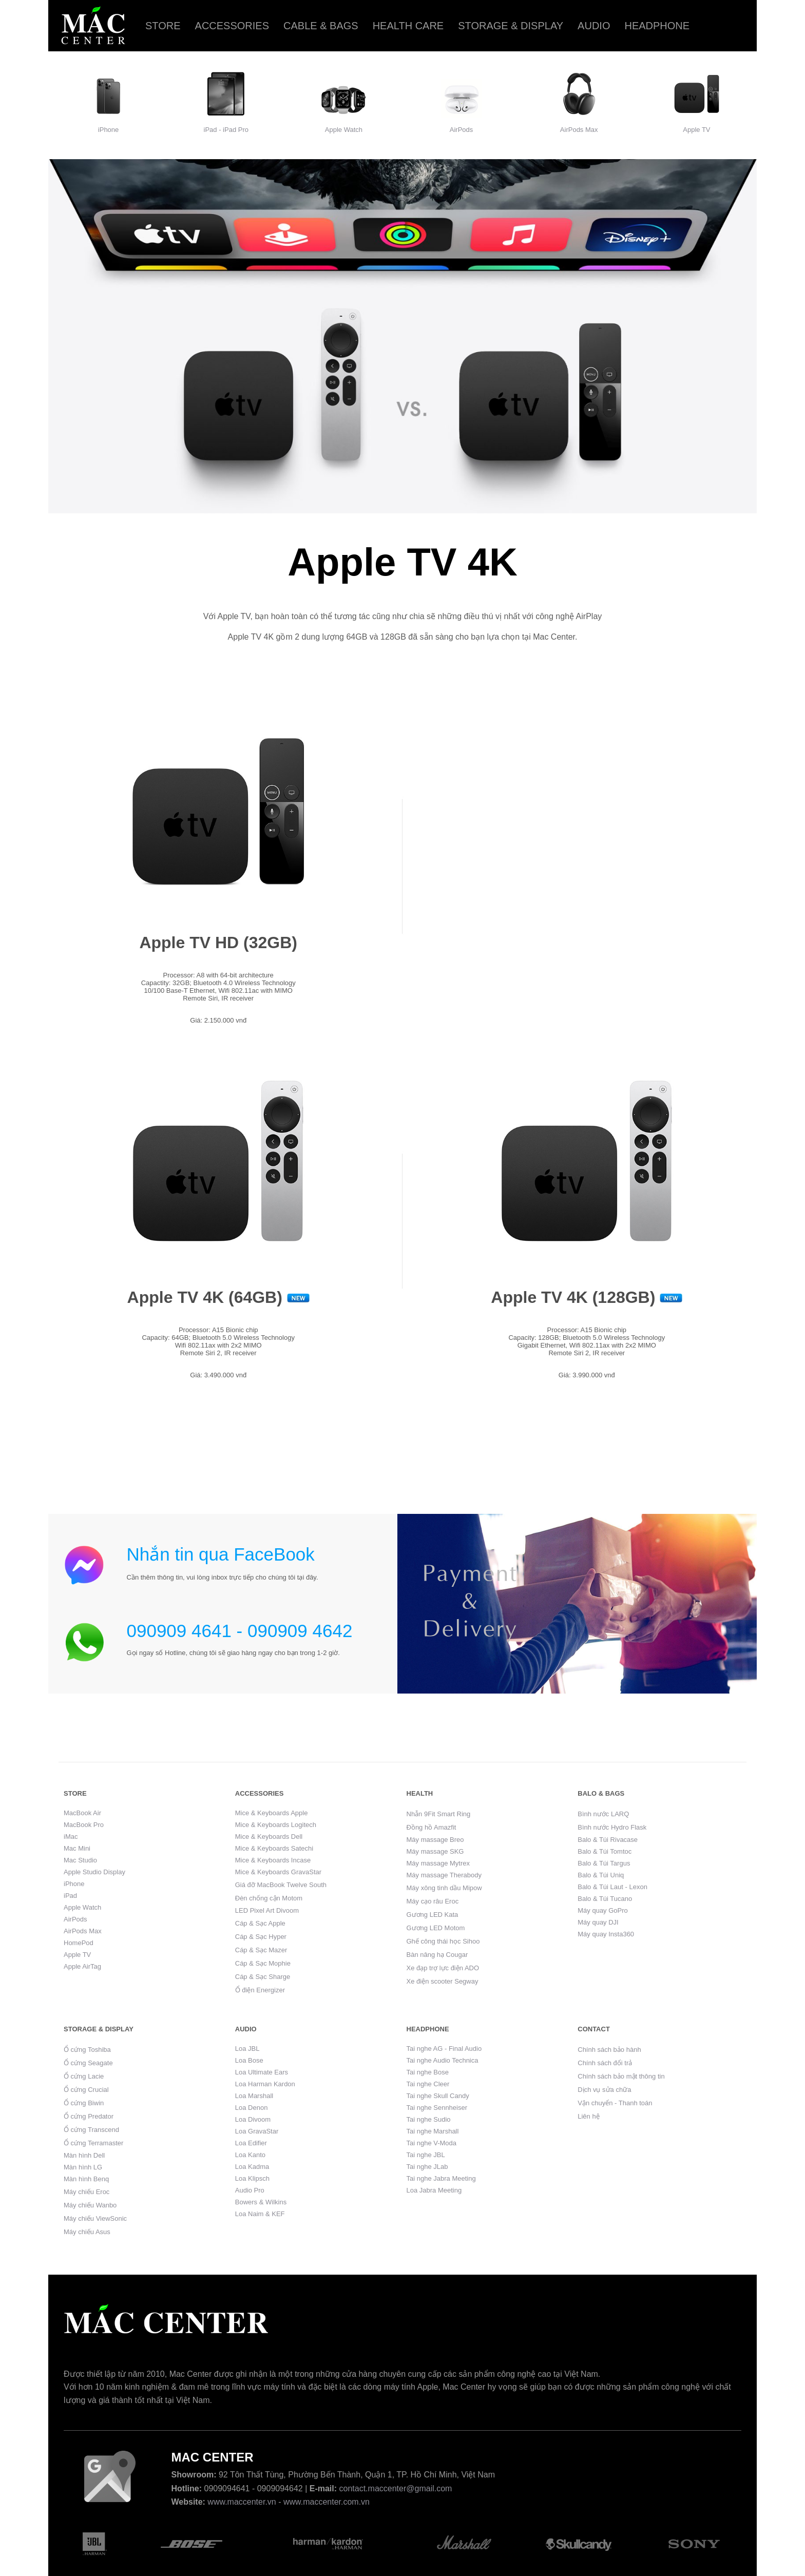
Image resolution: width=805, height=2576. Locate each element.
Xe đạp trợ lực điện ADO (443, 1968)
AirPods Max (579, 129)
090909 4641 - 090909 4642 (240, 1631)
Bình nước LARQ (603, 1814)
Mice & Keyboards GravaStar (278, 1872)
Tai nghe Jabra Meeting (441, 2178)
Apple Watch (343, 129)
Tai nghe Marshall (433, 2131)
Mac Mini (77, 1848)
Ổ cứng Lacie (84, 2076)
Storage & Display (510, 25)
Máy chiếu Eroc (86, 2192)
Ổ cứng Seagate (88, 2063)
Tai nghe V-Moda (432, 2143)
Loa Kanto (250, 2155)
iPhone (108, 129)
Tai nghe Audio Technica (442, 2060)
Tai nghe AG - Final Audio (444, 2048)
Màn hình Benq (86, 2179)
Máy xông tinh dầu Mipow (444, 1888)
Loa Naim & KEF (260, 2214)
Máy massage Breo (435, 1839)
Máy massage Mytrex (438, 1863)
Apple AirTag (82, 1966)
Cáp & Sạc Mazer (261, 1950)
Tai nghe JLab (427, 2166)
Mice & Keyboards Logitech (275, 1825)
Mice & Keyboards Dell (269, 1836)
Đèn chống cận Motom (268, 1898)
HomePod (78, 1943)
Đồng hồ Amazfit (431, 1827)
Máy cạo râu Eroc (433, 1901)
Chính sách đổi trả (605, 2063)
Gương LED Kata (432, 1914)
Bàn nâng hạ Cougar (437, 1954)
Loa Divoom (253, 2119)
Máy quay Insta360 (606, 1934)
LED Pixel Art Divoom (267, 1910)
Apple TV (696, 129)
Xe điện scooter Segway (442, 1981)
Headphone (656, 25)
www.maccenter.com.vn (326, 2501)
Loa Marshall (254, 2096)
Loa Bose (249, 2060)
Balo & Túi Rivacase (608, 1839)
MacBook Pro (84, 1825)
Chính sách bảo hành (609, 2049)
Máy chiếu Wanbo (90, 2205)
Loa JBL (247, 2048)
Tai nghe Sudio (429, 2119)
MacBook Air (82, 1813)
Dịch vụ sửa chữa (604, 2089)
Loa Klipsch (252, 2178)
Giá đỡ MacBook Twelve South (281, 1885)
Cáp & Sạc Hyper (260, 1936)
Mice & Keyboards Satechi (274, 1848)
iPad (70, 1895)
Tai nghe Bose (428, 2072)
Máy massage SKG (435, 1851)
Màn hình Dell (84, 2155)
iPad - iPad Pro (226, 129)
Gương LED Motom (436, 1928)
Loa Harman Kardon (265, 2084)
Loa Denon (251, 2107)
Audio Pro (249, 2190)
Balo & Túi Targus (604, 1863)
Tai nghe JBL (426, 2155)
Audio (594, 25)
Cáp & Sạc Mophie (263, 1963)
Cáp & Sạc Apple (260, 1923)
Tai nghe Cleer (428, 2084)
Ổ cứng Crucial (86, 2089)
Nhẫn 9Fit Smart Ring (439, 1814)
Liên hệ (588, 2116)
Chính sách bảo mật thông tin (621, 2076)
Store (163, 25)
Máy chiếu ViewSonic (95, 2218)
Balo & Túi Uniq (601, 1875)
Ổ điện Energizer (260, 1990)
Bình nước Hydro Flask (612, 1827)
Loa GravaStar (257, 2131)
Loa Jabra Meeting (434, 2190)
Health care (408, 25)
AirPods (461, 129)
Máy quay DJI (598, 1922)
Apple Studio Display (94, 1872)
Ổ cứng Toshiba (87, 2049)
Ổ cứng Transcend (91, 2129)
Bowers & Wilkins (260, 2202)
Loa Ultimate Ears (261, 2072)
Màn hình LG (83, 2167)
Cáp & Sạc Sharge (262, 1977)
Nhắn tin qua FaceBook (221, 1554)
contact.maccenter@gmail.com (395, 2488)
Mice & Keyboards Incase (273, 1860)
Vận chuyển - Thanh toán (615, 2103)
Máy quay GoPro (603, 1910)
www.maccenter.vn (241, 2501)
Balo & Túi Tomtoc (604, 1851)
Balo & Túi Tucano (605, 1898)
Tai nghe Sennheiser (437, 2107)
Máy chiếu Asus (87, 2232)
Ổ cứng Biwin (84, 2103)
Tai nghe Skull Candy (438, 2096)
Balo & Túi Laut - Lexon (612, 1887)
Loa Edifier (251, 2143)
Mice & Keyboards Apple (271, 1813)
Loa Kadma (252, 2166)
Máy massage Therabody (444, 1875)
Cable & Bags (320, 25)
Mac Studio (80, 1860)
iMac (71, 1836)
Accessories (232, 25)
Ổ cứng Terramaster (93, 2143)
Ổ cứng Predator (88, 2116)
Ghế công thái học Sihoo (443, 1941)
